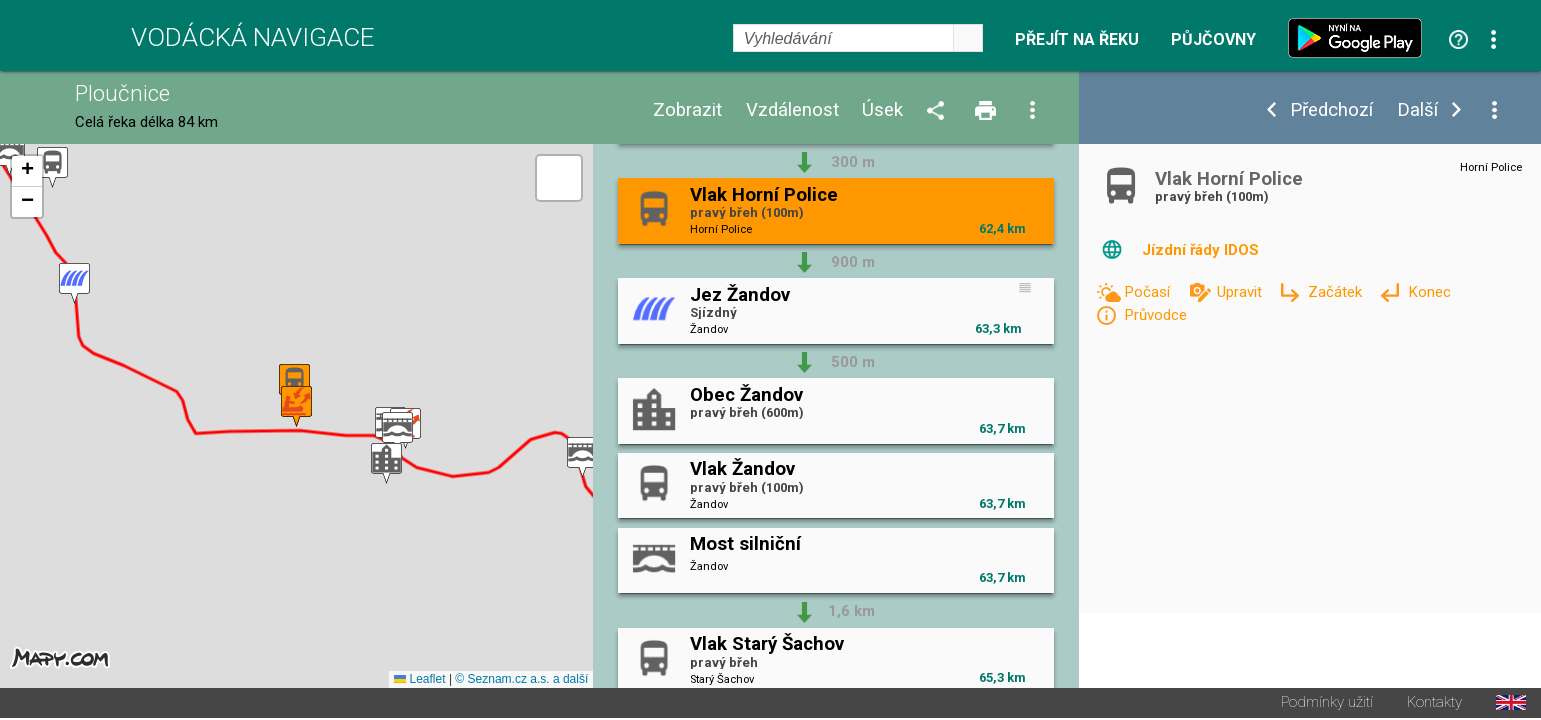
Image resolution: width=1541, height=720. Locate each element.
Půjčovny (1213, 40)
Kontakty (1434, 704)
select (968, 38)
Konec (1429, 292)
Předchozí (1331, 110)
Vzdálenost (792, 110)
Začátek (1337, 292)
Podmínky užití (1327, 704)
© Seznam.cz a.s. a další (521, 681)
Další (1417, 110)
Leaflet (419, 681)
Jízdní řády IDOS (1200, 250)
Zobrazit (687, 110)
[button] (582, 458)
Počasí (1149, 292)
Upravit (1241, 292)
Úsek (882, 110)
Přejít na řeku (1077, 40)
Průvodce (1155, 315)
